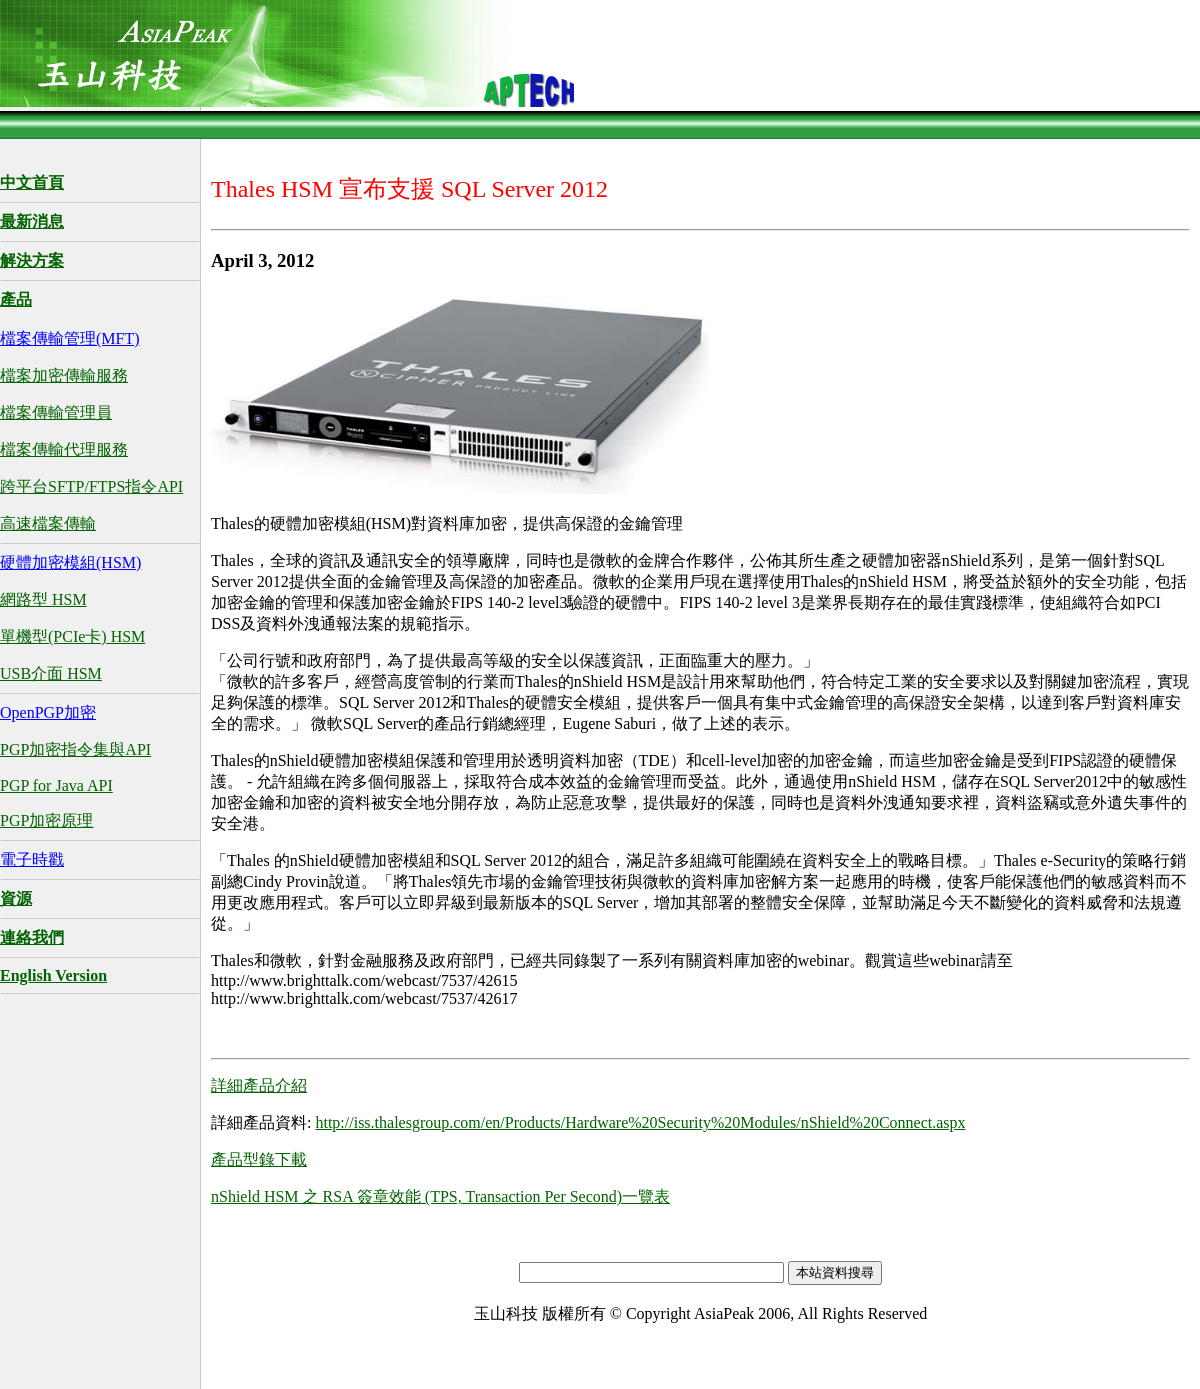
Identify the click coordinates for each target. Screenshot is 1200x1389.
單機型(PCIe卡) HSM (72, 636)
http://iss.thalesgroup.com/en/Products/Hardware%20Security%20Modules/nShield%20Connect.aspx (640, 1122)
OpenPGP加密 (48, 712)
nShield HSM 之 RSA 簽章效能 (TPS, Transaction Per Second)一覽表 (440, 1196)
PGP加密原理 (46, 820)
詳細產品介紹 (259, 1085)
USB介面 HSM (51, 673)
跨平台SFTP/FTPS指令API (91, 486)
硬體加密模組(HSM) (70, 562)
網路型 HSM (43, 599)
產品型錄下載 (259, 1159)
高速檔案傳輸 (48, 523)
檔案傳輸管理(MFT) (70, 338)
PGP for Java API (56, 785)
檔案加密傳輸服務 (64, 375)
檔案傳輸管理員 (56, 412)
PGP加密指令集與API (75, 749)
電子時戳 (32, 859)
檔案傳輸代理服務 (64, 449)
